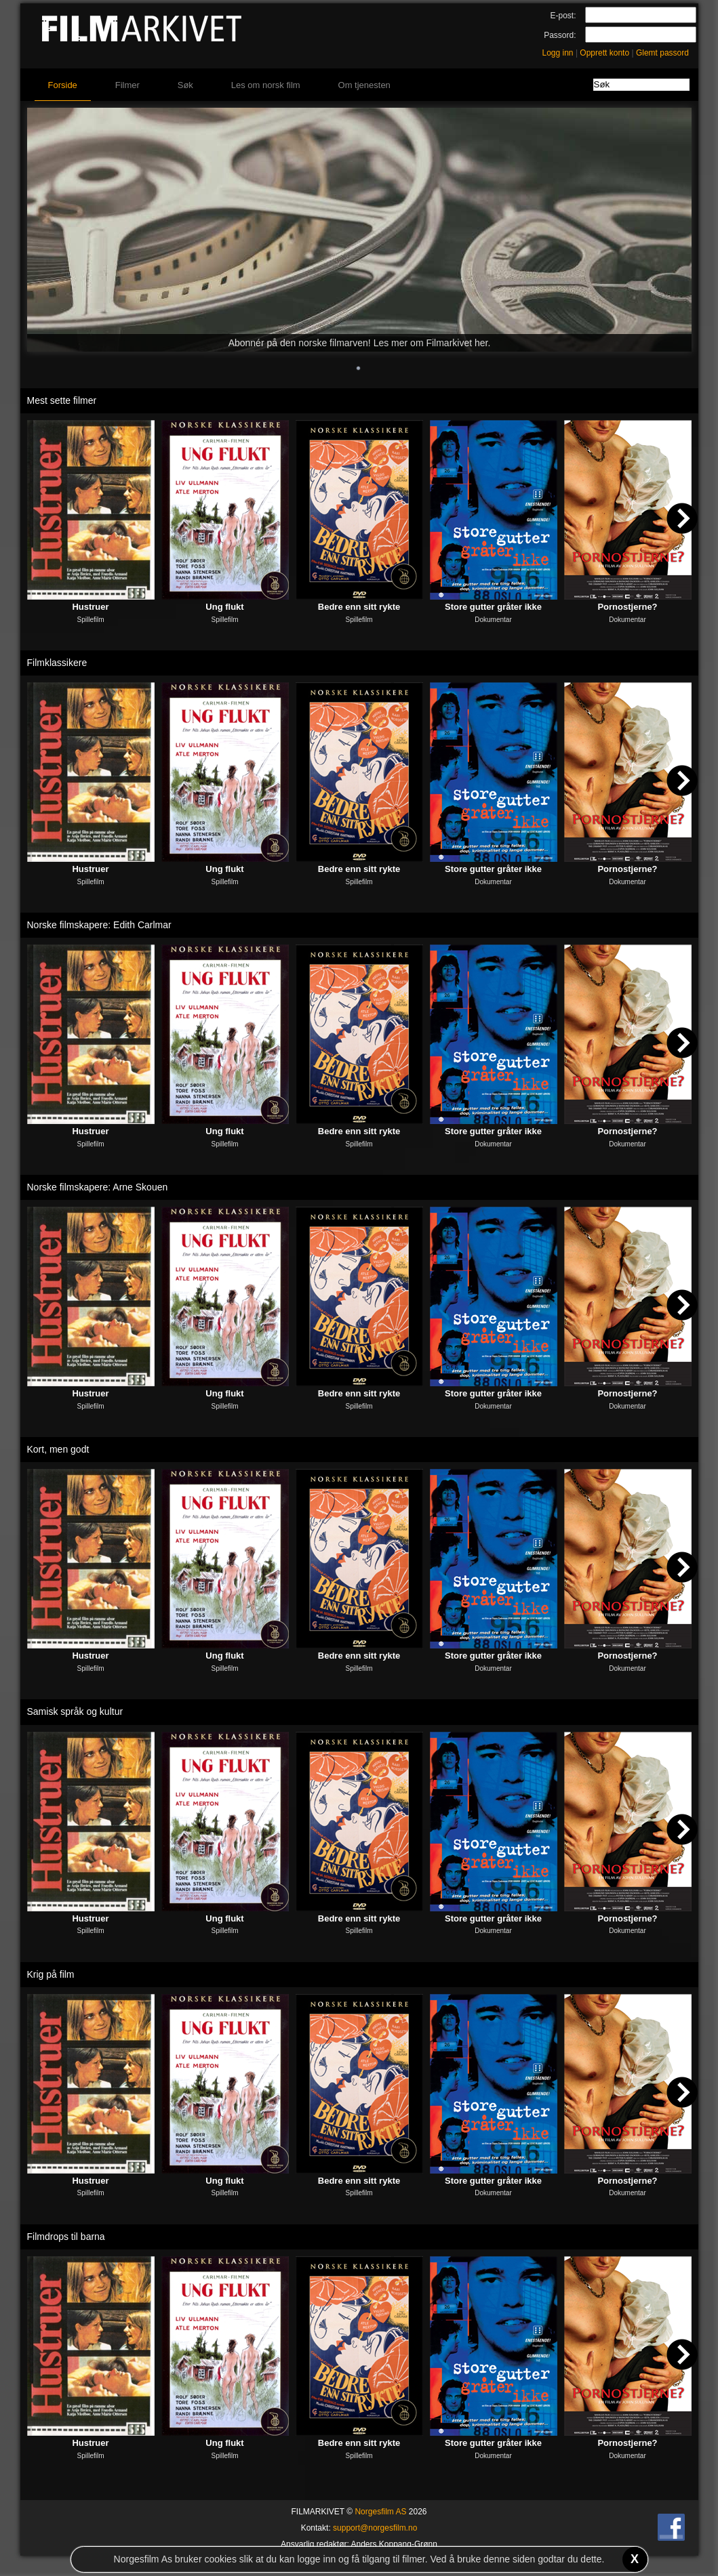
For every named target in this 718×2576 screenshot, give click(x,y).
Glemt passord (662, 53)
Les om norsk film (265, 85)
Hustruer (90, 607)
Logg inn (558, 53)
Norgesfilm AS (380, 2511)
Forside (62, 85)
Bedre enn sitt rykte (359, 607)
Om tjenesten (364, 85)
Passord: (560, 35)
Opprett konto (604, 53)
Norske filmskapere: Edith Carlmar (99, 924)
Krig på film (51, 1974)
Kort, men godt (58, 1449)
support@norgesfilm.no (375, 2528)
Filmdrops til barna (66, 2236)
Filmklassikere (57, 662)
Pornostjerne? (627, 607)
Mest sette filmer (62, 400)
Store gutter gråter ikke (493, 607)
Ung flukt (224, 607)
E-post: (563, 15)
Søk (185, 85)
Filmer (127, 85)
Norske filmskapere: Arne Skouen (97, 1187)
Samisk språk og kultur (75, 1711)
